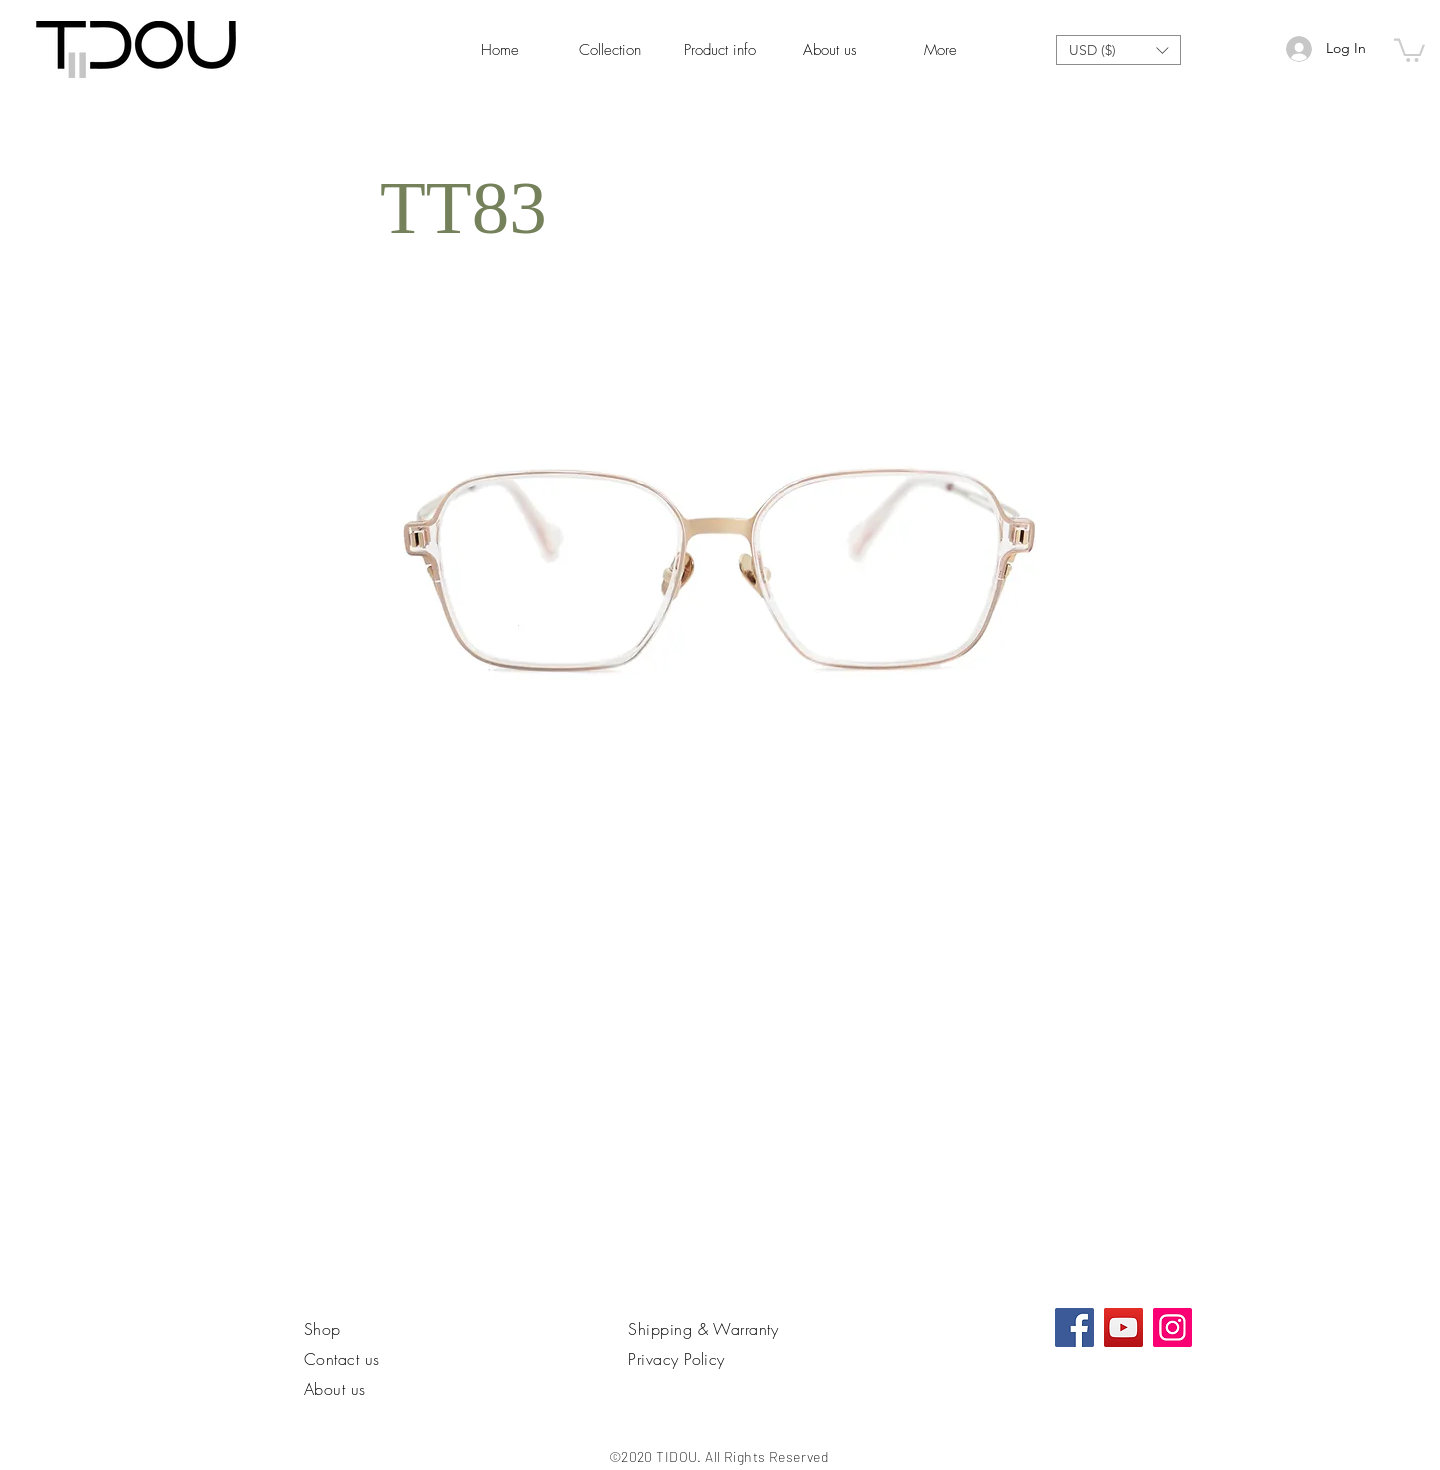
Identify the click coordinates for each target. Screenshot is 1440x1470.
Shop (322, 1329)
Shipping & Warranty (703, 1329)
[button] (1118, 50)
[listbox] (1118, 50)
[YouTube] (1123, 1327)
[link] (1409, 49)
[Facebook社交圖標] (1074, 1327)
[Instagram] (1172, 1327)
